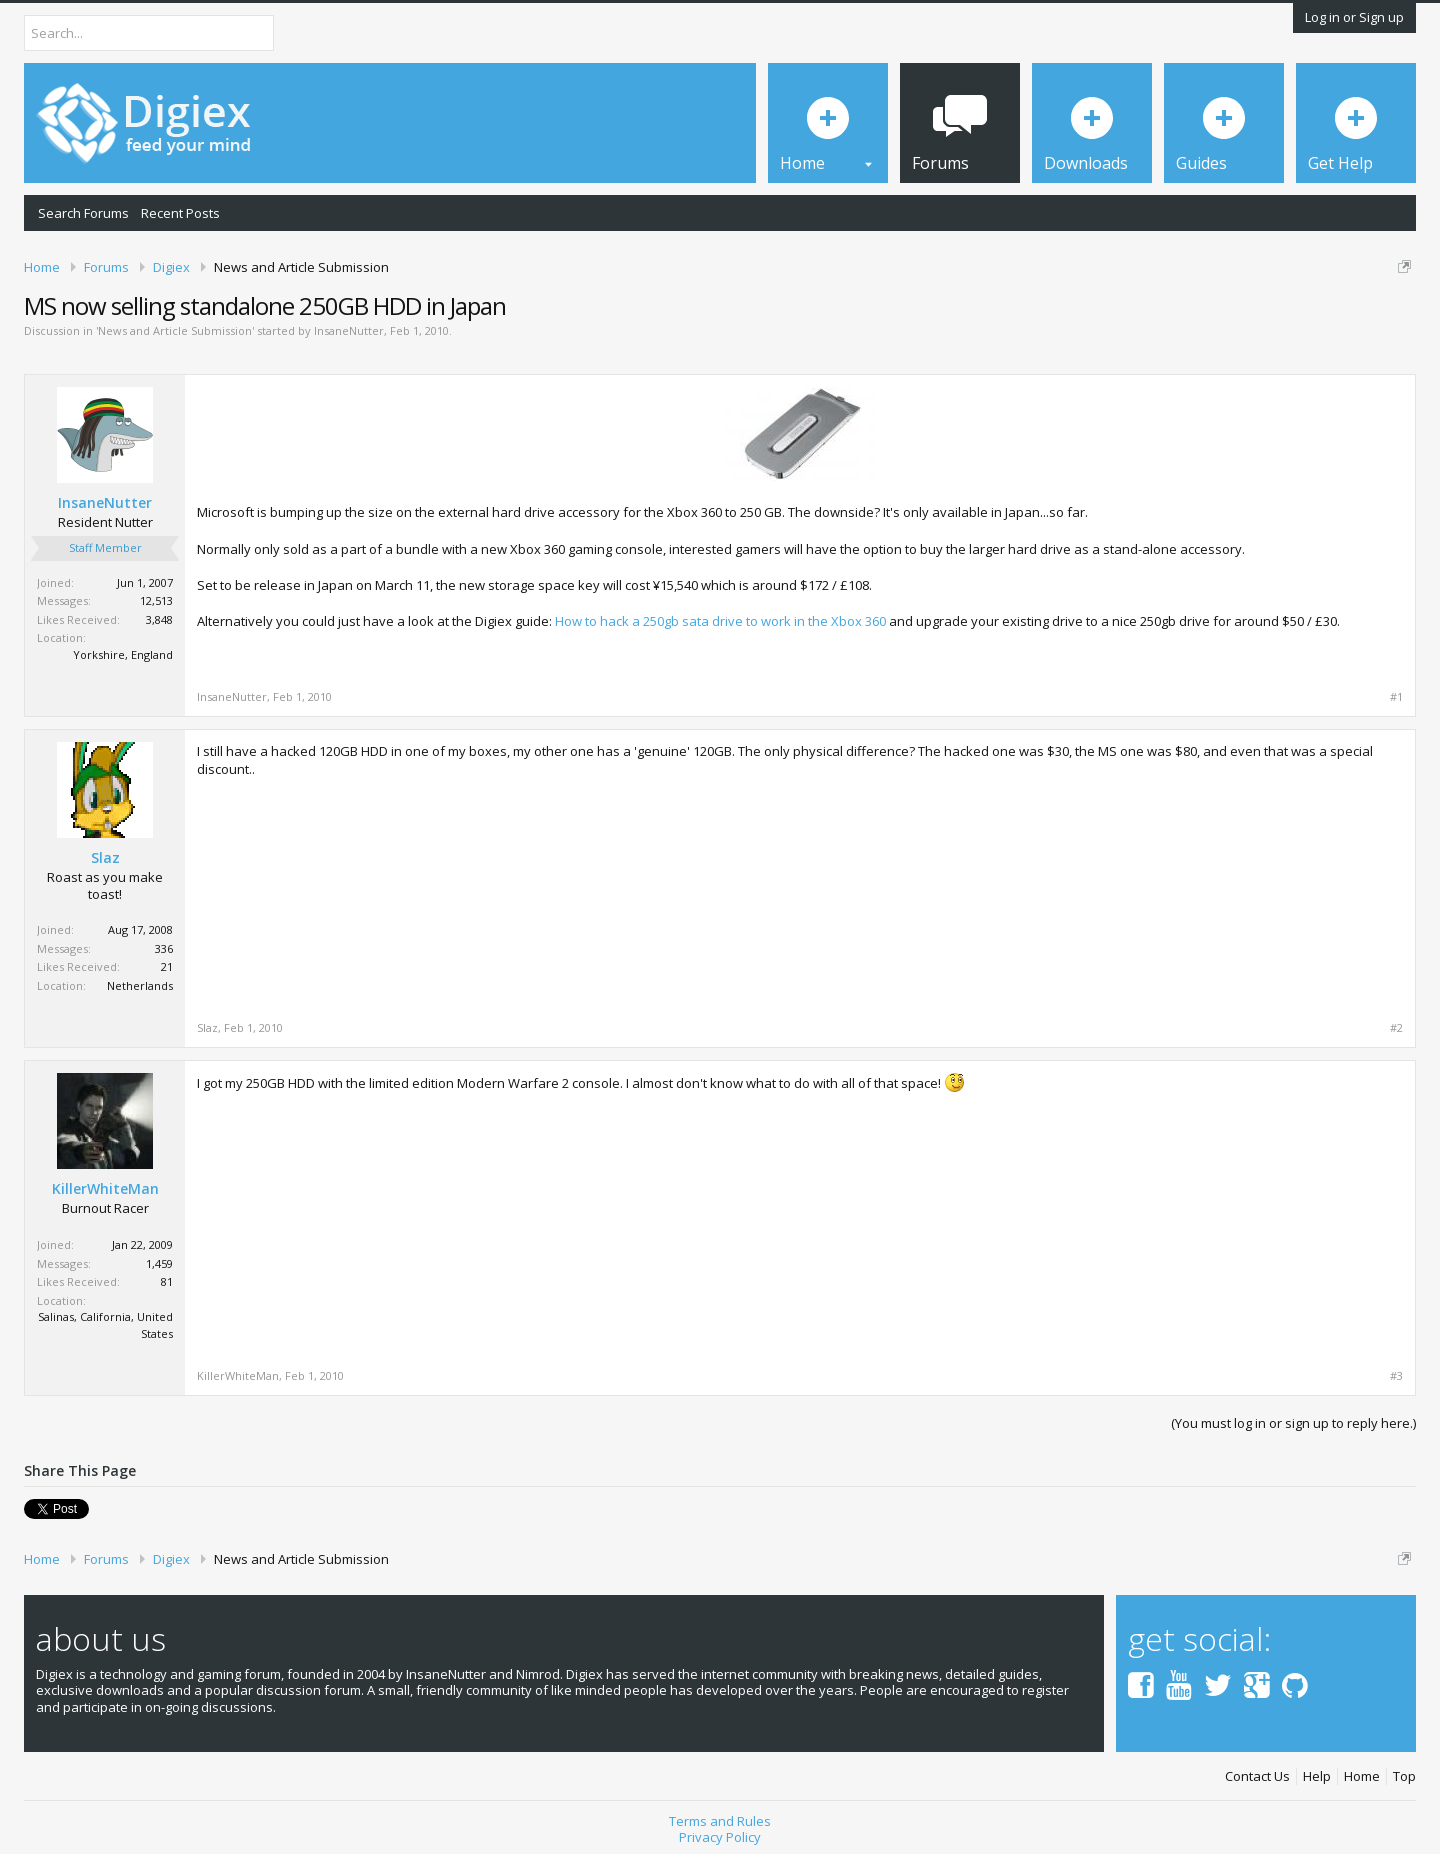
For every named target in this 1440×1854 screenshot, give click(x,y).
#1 (1396, 697)
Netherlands (140, 985)
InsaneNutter (349, 330)
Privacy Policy (720, 1837)
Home (1362, 1776)
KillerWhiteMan (105, 1189)
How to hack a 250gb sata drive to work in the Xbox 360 (720, 621)
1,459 (159, 1263)
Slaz (105, 858)
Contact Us (1257, 1776)
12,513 (156, 600)
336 (164, 948)
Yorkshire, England (123, 654)
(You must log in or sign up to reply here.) (1293, 1423)
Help (1317, 1776)
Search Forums (83, 213)
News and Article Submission (175, 330)
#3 (1396, 1376)
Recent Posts (180, 213)
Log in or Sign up (1354, 17)
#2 (1396, 1028)
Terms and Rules (720, 1821)
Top (1404, 1776)
